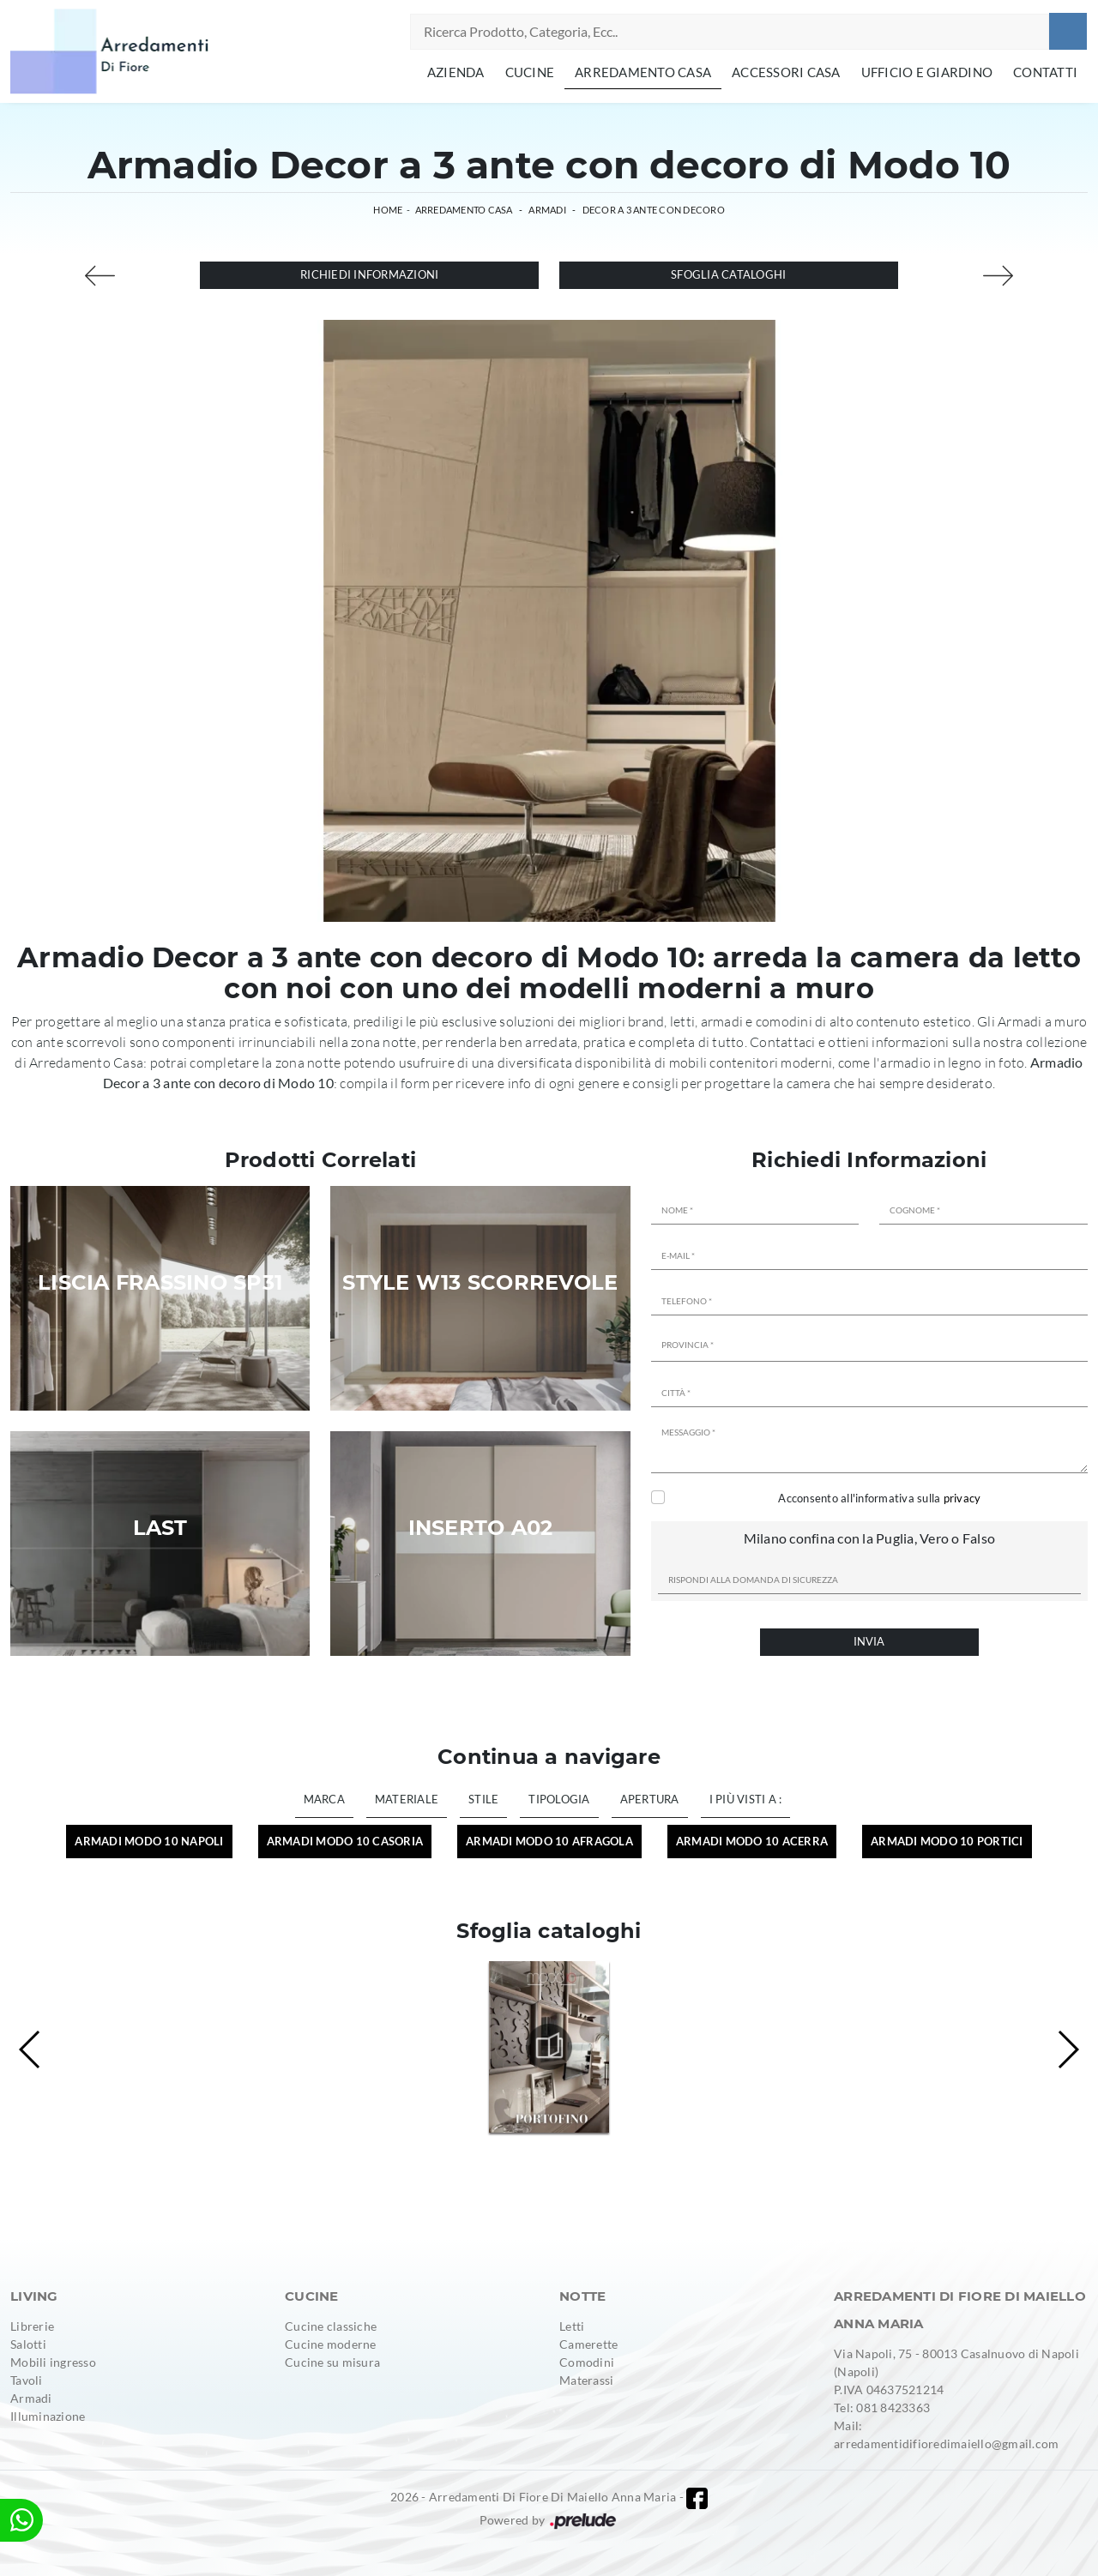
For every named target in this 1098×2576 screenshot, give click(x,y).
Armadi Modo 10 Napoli (149, 1841)
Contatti (1045, 72)
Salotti (28, 2344)
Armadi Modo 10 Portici (947, 1841)
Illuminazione (47, 2416)
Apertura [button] (649, 1799)
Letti (571, 2326)
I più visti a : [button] (745, 1799)
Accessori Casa (786, 72)
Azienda (456, 72)
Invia (869, 1641)
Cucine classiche (331, 2326)
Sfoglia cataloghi (728, 274)
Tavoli (26, 2380)
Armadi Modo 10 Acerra (752, 1841)
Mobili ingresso (53, 2362)
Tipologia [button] (558, 1799)
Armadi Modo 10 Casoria (345, 1841)
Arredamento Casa (643, 72)
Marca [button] (324, 1799)
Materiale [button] (406, 1799)
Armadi (547, 209)
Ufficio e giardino (927, 72)
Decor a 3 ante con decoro (653, 209)
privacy (962, 1498)
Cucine (530, 72)
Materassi (586, 2380)
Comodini (586, 2362)
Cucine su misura (332, 2362)
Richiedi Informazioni (369, 274)
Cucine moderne (331, 2344)
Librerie (32, 2326)
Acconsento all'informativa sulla (879, 1498)
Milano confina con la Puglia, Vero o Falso (870, 1538)
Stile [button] (483, 1799)
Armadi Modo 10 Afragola (549, 1841)
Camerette (588, 2344)
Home (387, 209)
